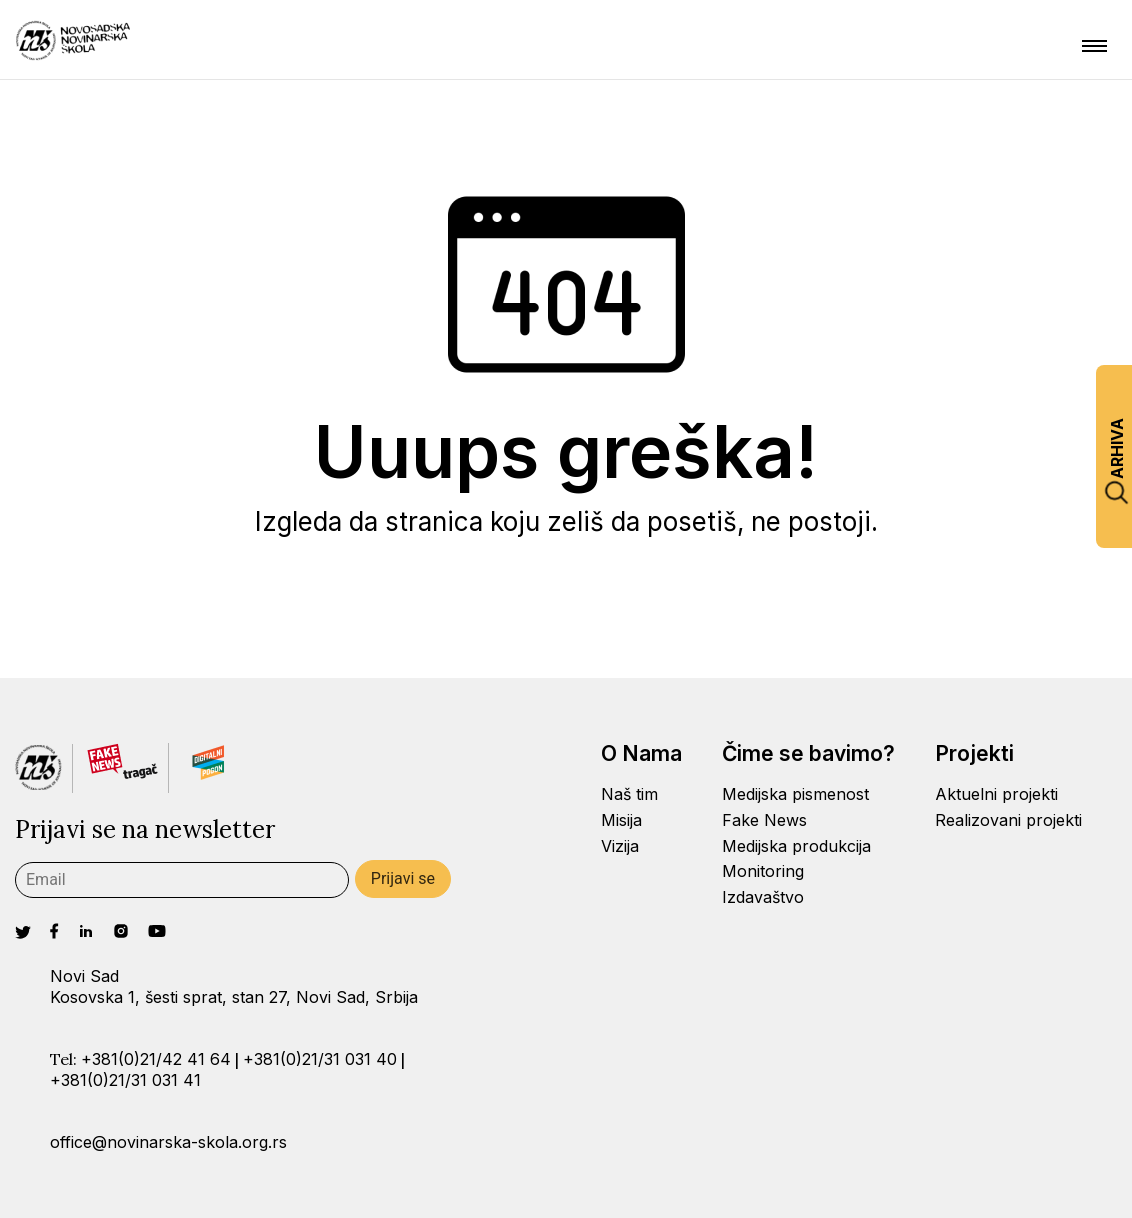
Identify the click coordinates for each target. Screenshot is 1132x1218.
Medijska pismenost (795, 794)
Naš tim (629, 794)
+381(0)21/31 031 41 (125, 1080)
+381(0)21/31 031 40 (320, 1059)
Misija (621, 820)
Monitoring (763, 871)
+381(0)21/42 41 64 (156, 1059)
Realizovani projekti (1008, 820)
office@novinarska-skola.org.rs (168, 1142)
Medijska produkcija (796, 846)
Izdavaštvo (763, 897)
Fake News (764, 820)
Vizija (620, 846)
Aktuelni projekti (996, 794)
